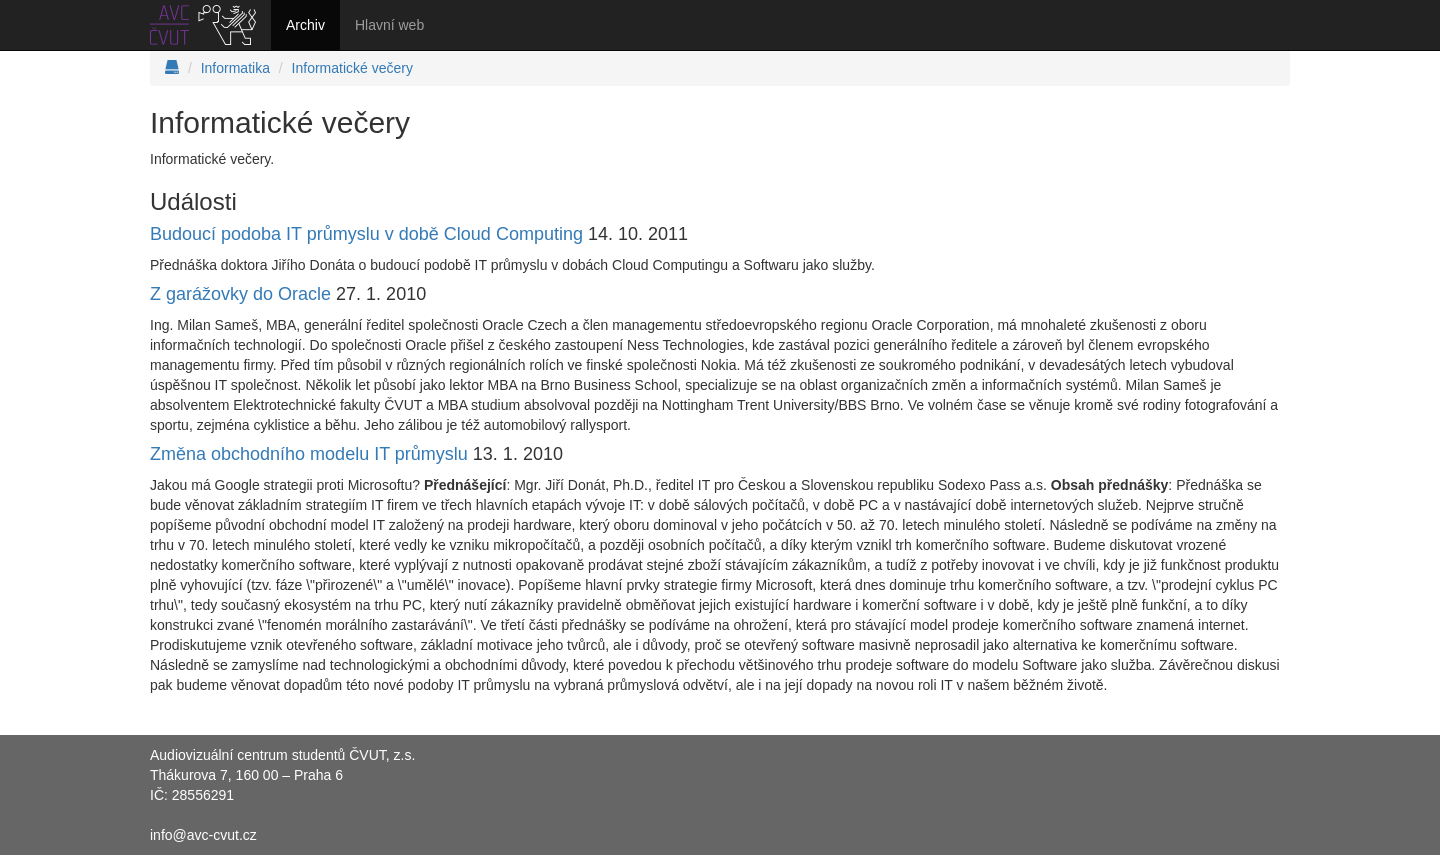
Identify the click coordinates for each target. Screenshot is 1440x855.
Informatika (235, 68)
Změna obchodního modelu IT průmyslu (309, 454)
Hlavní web (389, 25)
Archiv (305, 25)
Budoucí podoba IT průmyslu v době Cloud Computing (366, 234)
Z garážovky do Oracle (240, 294)
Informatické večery (352, 68)
